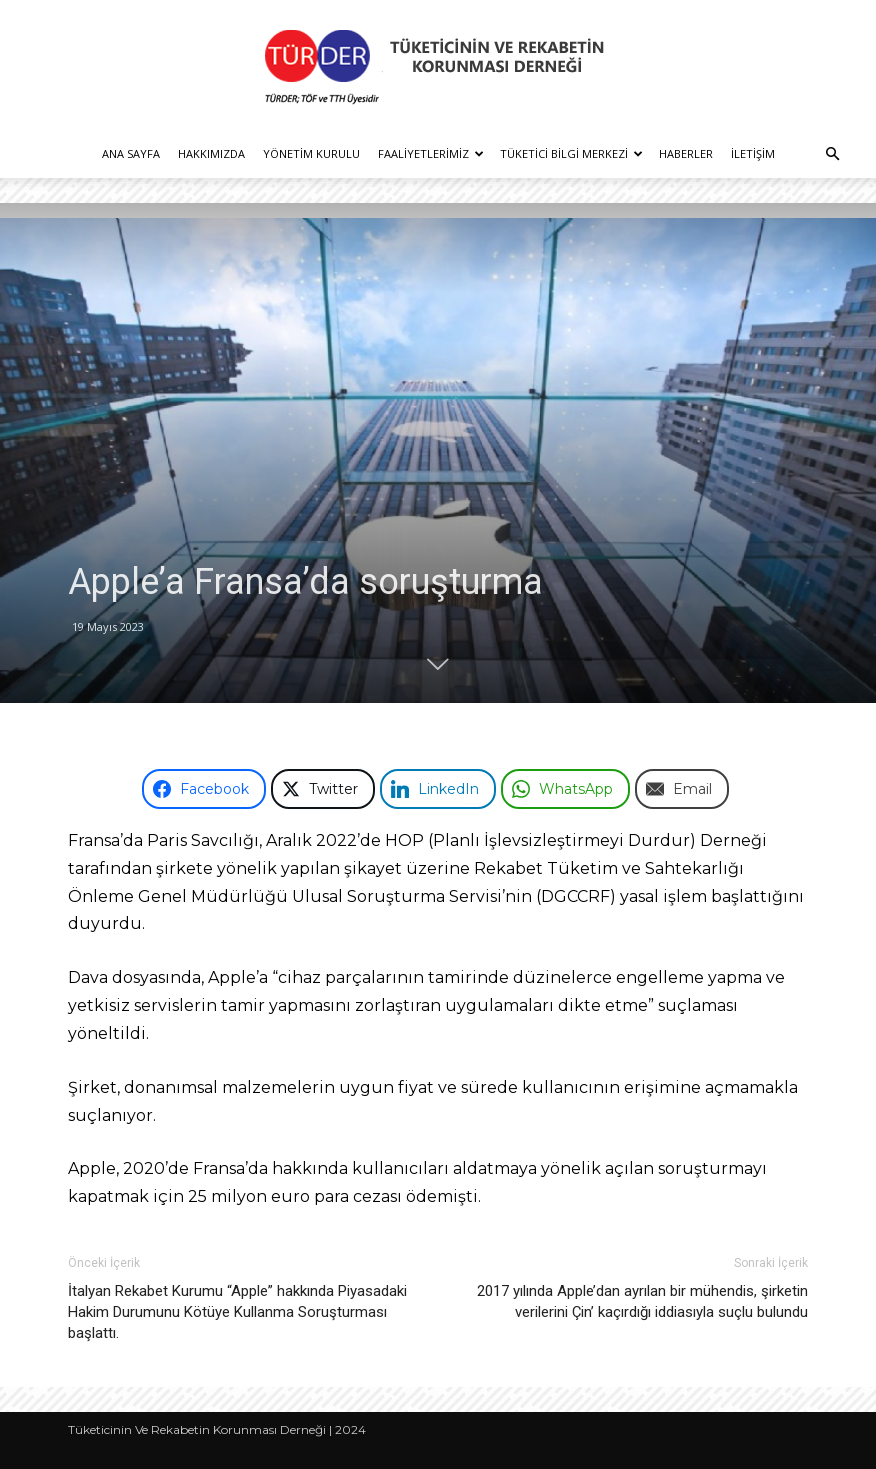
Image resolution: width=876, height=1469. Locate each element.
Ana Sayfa (131, 153)
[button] (832, 154)
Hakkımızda (211, 153)
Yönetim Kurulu (311, 153)
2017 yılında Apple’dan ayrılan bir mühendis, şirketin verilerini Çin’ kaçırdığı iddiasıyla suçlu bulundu (642, 1301)
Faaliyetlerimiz (431, 153)
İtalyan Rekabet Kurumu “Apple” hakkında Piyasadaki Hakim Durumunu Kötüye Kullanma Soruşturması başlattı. (237, 1312)
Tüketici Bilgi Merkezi (571, 153)
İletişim (753, 153)
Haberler (686, 153)
